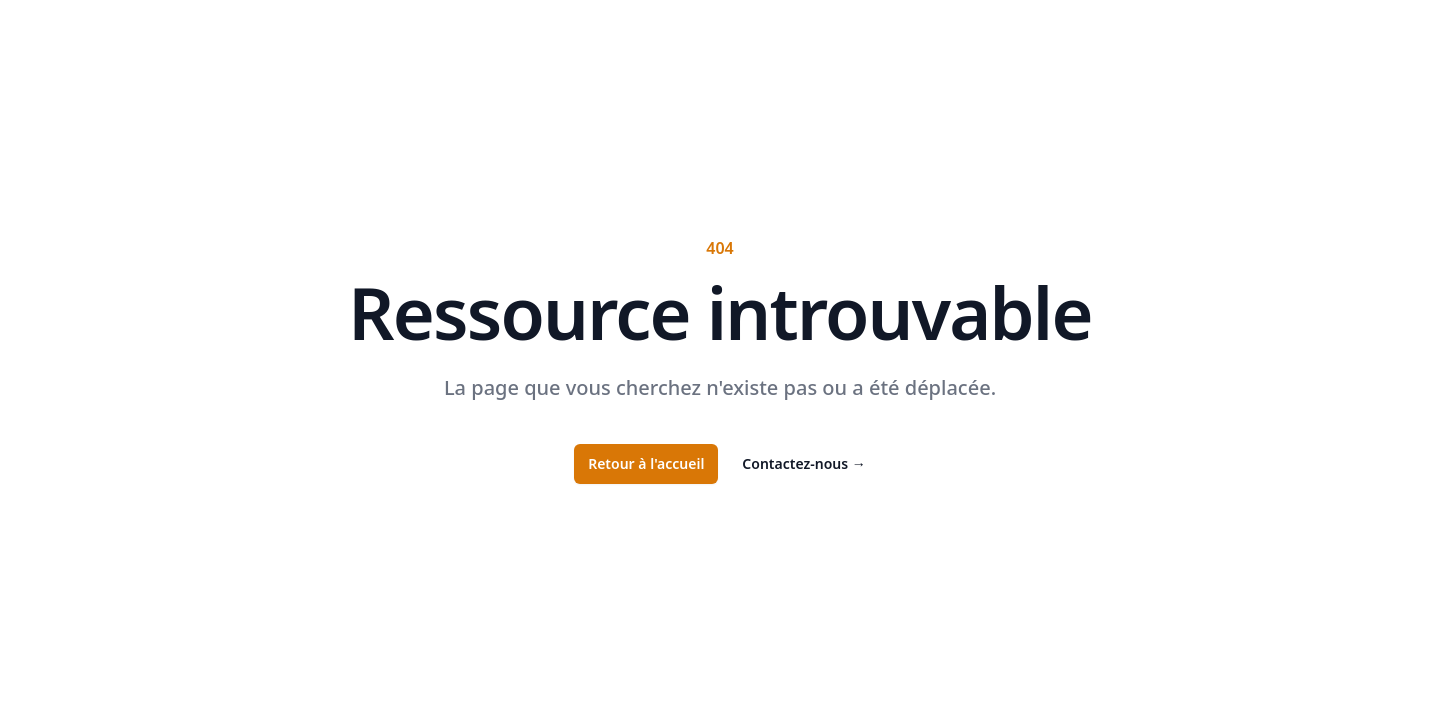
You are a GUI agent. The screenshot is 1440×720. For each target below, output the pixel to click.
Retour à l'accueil (646, 463)
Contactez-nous (803, 463)
